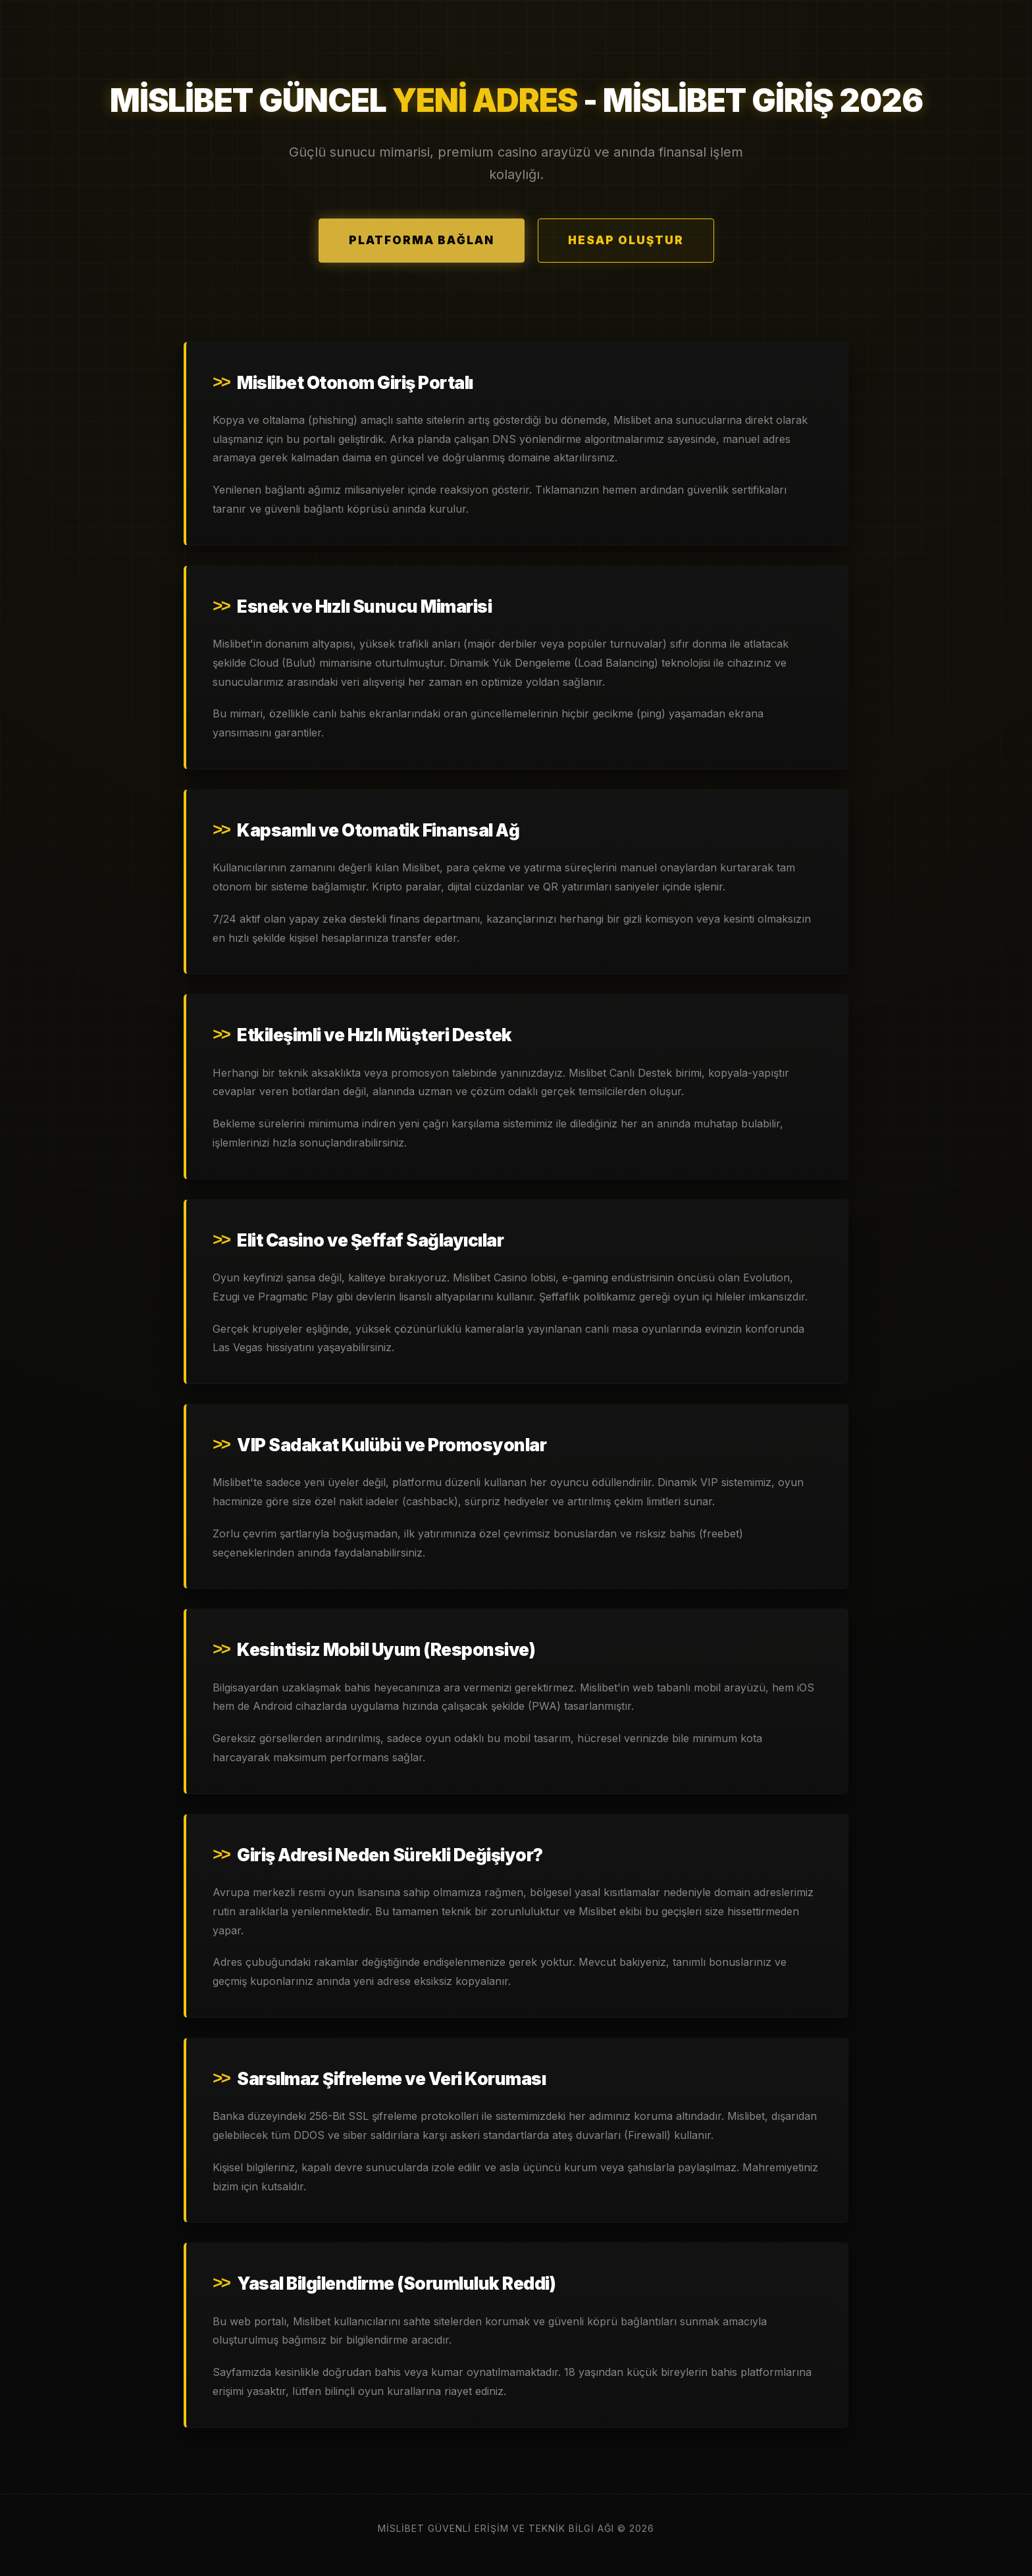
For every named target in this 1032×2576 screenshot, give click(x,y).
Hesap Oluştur (626, 240)
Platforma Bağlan (421, 240)
